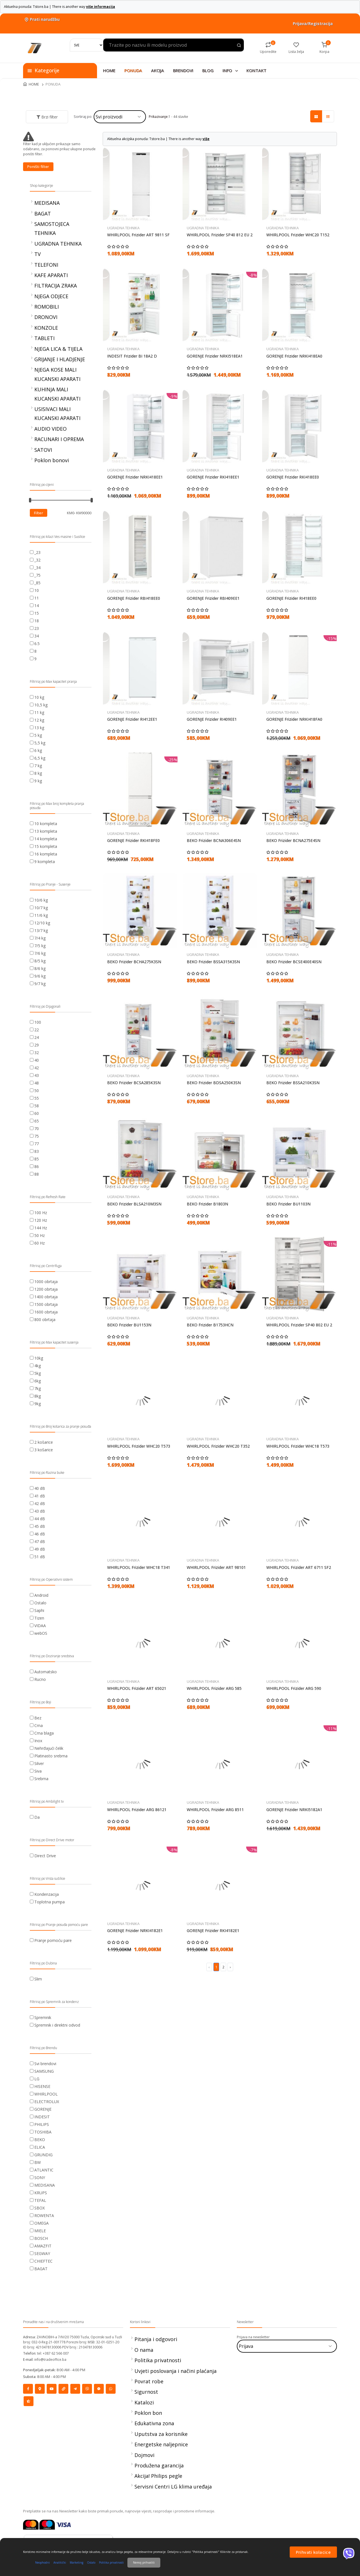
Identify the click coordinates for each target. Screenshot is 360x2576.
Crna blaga (44, 1733)
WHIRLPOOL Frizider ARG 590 (293, 1688)
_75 (37, 575)
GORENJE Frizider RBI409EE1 (213, 598)
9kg (37, 1403)
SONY (39, 2177)
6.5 (37, 643)
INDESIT (42, 2116)
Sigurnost (146, 2391)
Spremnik (42, 2017)
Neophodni (42, 2562)
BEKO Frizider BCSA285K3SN (134, 1082)
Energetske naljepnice (161, 2444)
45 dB (39, 1526)
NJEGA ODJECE (51, 296)
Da (37, 1817)
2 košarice (43, 1442)
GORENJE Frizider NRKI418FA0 (294, 719)
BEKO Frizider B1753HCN (210, 1325)
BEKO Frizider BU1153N (129, 1325)
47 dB (39, 1541)
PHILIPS (41, 2124)
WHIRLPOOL (46, 2094)
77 (36, 1143)
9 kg (38, 780)
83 (36, 1151)
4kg (37, 1365)
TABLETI (44, 338)
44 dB (39, 1518)
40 (36, 1060)
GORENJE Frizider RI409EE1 (212, 719)
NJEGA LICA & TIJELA (58, 348)
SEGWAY (42, 2253)
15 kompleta (45, 846)
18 (36, 620)
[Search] (87, 45)
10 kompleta (45, 823)
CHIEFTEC (43, 2261)
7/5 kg (40, 945)
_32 (37, 560)
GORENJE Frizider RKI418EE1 (213, 477)
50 (36, 1090)
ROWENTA (44, 2215)
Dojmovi (144, 2455)
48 (36, 1083)
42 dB (39, 1503)
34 (36, 636)
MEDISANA (47, 202)
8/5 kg (40, 961)
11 (36, 598)
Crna (38, 1725)
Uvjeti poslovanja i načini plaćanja (175, 2371)
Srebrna (41, 1778)
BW (37, 2162)
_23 (37, 552)
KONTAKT (256, 70)
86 (36, 1166)
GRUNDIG (43, 2154)
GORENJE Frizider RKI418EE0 (292, 477)
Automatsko (45, 1671)
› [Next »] (230, 1967)
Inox (38, 1740)
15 (36, 613)
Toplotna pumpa (49, 1902)
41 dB (39, 1496)
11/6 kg (41, 915)
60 (36, 1113)
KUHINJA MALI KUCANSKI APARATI (57, 394)
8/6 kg (40, 968)
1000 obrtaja (46, 1281)
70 (36, 1128)
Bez (37, 1718)
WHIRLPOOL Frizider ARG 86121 (136, 1809)
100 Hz (40, 1212)
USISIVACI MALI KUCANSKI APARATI (57, 413)
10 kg (39, 697)
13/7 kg (41, 930)
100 (37, 1022)
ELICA (39, 2147)
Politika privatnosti (157, 2360)
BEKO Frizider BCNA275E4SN (293, 840)
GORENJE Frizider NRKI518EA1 (215, 356)
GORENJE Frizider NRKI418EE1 (135, 477)
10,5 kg (41, 705)
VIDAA (40, 1625)
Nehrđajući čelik (48, 1748)
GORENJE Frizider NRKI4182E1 (135, 1930)
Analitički (59, 2562)
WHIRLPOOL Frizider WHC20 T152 (297, 234)
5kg (37, 1373)
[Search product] (239, 45)
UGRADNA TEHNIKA (123, 227)
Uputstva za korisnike (161, 2434)
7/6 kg (40, 953)
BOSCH (41, 2238)
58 (36, 1105)
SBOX (39, 2208)
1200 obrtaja (46, 1289)
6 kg (38, 750)
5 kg (38, 735)
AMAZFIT (42, 2246)
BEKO (39, 2139)
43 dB (39, 1511)
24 (36, 1037)
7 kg (38, 765)
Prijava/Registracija (313, 23)
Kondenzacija (46, 1894)
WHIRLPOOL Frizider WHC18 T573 (297, 1446)
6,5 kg (39, 758)
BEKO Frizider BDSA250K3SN (214, 1082)
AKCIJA (157, 70)
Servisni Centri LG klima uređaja (173, 2486)
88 (36, 1174)
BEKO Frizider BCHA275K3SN (134, 961)
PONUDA (133, 70)
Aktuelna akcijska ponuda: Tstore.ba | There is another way (158, 138)
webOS (40, 1633)
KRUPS (40, 2192)
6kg (37, 1381)
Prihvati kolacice (313, 2552)
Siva (38, 1771)
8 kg (38, 773)
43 (36, 1075)
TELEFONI (46, 264)
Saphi (39, 1610)
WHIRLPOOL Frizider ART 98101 (216, 1567)
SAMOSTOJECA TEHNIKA (51, 228)
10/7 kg (41, 907)
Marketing (76, 2562)
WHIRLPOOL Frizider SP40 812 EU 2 (220, 234)
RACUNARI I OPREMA (59, 439)
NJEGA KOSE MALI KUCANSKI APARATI (57, 374)
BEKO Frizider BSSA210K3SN (293, 1082)
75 (36, 1136)
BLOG (207, 70)
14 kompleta (45, 838)
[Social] (28, 2389)
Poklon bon (148, 2412)
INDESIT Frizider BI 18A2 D (132, 356)
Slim (38, 1979)
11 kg (39, 712)
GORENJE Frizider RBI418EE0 (133, 598)
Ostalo (40, 1602)
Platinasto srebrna (51, 1755)
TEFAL (40, 2200)
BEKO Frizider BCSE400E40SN (293, 961)
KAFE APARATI (51, 275)
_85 (37, 582)
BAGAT (42, 213)
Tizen (39, 1618)
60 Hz (39, 1243)
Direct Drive (45, 1855)
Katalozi (144, 2402)
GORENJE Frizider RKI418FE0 (133, 840)
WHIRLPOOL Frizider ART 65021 (136, 1688)
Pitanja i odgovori (155, 2339)
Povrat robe (148, 2381)
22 (36, 1029)
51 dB (39, 1556)
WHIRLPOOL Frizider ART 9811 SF (138, 234)
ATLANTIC (43, 2170)
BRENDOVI (183, 70)
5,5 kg (39, 742)
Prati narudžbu (41, 19)
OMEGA (41, 2223)
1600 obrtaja (46, 1312)
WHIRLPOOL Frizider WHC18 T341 (138, 1567)
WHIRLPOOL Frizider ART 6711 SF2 (298, 1567)
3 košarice (43, 1449)
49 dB (39, 1549)
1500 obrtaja (46, 1304)
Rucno (40, 1679)
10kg (38, 1358)
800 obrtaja (44, 1319)
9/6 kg (40, 976)
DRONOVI (45, 317)
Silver (39, 1763)
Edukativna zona (154, 2423)
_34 (37, 567)
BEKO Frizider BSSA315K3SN (213, 961)
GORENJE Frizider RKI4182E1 (213, 1930)
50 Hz (39, 1235)
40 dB (39, 1488)
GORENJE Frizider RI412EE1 (132, 719)
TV (37, 254)
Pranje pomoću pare (53, 1940)
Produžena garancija (159, 2465)
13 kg (39, 727)
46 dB (39, 1534)
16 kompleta (45, 854)
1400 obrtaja (46, 1296)
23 (36, 628)
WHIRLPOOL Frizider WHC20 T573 (138, 1446)
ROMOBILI (46, 306)
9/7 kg (40, 983)
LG (36, 2078)
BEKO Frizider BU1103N (288, 1204)
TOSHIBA (42, 2132)
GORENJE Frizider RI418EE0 (291, 598)
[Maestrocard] (47, 2524)
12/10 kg (42, 923)
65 (36, 1121)
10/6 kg (41, 900)
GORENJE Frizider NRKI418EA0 (294, 356)
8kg (37, 1396)
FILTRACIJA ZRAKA (55, 285)
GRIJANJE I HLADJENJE (59, 359)
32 (36, 1052)
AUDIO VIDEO (50, 428)
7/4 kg (40, 938)
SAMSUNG (44, 2071)
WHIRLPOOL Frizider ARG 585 (214, 1688)
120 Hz (40, 1220)
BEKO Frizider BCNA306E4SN (214, 840)
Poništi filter (38, 166)
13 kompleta (45, 831)
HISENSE (42, 2086)
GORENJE (42, 2109)
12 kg (39, 720)
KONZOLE (46, 327)
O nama (143, 2349)
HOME (109, 70)
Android (41, 1595)
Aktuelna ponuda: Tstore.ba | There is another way (59, 6)
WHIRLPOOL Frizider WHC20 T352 (218, 1446)
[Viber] (348, 2553)
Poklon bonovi (51, 460)
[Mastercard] (31, 2524)
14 (36, 605)
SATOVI (43, 449)
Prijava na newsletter (253, 2337)
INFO (230, 70)
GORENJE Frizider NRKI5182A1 (294, 1809)
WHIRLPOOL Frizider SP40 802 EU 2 (299, 1325)
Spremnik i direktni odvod (57, 2025)
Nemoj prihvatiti (144, 2562)
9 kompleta (44, 861)
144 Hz (40, 1227)
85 (36, 1159)
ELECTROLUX (46, 2101)
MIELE (40, 2230)
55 (36, 1098)
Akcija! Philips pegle (158, 2475)
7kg (37, 1388)
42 (36, 1067)
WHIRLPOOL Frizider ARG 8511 (215, 1809)
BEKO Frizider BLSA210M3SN (134, 1204)
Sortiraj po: (83, 116)
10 (36, 590)
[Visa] (63, 2524)
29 (36, 1045)
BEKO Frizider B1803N (207, 1204)
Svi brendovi (45, 2063)
